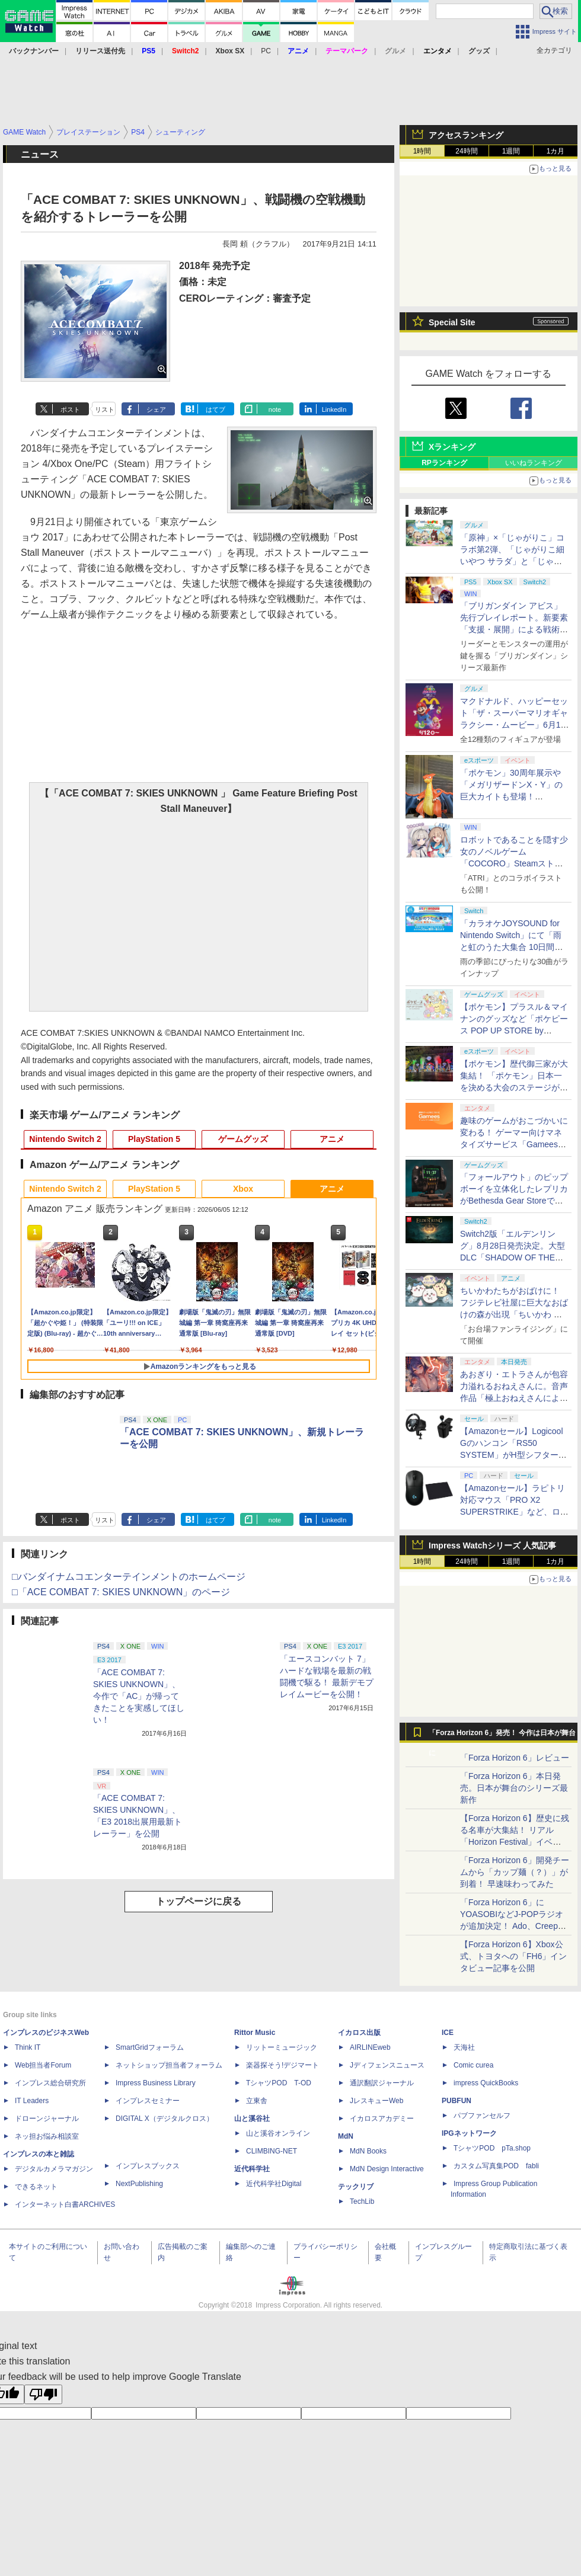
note (275, 409)
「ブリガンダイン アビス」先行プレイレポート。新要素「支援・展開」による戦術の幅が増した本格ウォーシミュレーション (514, 629)
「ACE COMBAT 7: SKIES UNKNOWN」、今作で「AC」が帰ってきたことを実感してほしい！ (138, 1696)
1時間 (422, 151)
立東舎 (256, 2101)
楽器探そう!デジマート (282, 2065)
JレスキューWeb (376, 2101)
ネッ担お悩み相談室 (47, 2136)
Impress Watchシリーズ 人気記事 (492, 1545)
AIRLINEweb (370, 2047)
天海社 (464, 2047)
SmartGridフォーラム (150, 2047)
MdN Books (368, 2151)
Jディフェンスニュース (387, 2065)
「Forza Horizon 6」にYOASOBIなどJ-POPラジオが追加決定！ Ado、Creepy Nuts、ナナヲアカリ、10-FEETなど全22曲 (511, 1925)
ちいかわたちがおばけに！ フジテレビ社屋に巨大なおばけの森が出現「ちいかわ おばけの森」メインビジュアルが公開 (514, 1314)
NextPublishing (139, 2184)
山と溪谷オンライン (278, 2133)
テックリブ (356, 2187)
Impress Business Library (156, 2083)
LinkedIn (334, 409)
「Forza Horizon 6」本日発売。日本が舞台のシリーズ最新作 (514, 1787)
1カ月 (556, 151)
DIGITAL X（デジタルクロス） (164, 2118)
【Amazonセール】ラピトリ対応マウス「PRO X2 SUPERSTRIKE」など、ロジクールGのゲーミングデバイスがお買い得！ (514, 1511)
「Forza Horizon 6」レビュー (514, 1757)
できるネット (36, 2187)
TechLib (362, 2201)
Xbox (243, 1188)
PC (266, 51)
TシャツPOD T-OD (278, 2083)
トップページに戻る (198, 1901)
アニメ (332, 1139)
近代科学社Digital (273, 2184)
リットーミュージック (281, 2047)
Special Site (452, 322)
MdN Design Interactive (387, 2169)
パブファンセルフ (482, 2115)
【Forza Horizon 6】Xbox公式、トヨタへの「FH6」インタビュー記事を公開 (513, 1956)
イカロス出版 (359, 2032)
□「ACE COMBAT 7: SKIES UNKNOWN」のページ (121, 1592)
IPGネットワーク (469, 2133)
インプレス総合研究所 (50, 2083)
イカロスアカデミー (382, 2118)
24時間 (466, 151)
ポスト (70, 409)
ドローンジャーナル (47, 2118)
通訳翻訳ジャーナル (382, 2083)
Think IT (27, 2047)
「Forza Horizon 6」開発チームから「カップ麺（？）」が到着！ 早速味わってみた (514, 1872)
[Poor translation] (43, 2394)
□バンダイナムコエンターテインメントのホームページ (128, 1577)
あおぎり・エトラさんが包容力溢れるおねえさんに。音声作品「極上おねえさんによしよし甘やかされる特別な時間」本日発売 (514, 1397)
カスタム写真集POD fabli (496, 2166)
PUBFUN (456, 2101)
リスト (104, 409)
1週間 (511, 151)
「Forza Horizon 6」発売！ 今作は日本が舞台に (502, 1736)
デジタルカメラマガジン (54, 2169)
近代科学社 (252, 2169)
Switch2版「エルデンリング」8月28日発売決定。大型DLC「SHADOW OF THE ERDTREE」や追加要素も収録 (513, 1257)
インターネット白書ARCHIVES (65, 2204)
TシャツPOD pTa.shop (492, 2148)
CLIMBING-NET (271, 2151)
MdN (345, 2136)
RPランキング (444, 463)
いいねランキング (533, 463)
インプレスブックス (148, 2166)
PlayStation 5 (154, 1139)
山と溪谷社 (252, 2118)
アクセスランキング (466, 135)
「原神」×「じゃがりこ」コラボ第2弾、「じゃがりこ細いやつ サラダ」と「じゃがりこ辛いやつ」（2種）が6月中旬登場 (514, 561)
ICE (448, 2032)
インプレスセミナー (148, 2101)
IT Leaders (32, 2101)
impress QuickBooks (486, 2083)
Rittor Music (254, 2032)
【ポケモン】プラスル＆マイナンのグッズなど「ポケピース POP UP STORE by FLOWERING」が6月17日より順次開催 (514, 1030)
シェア (156, 409)
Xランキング (452, 447)
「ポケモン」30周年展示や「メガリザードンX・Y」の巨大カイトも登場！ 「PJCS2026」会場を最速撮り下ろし (513, 796)
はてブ (215, 409)
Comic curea (473, 2065)
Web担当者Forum (43, 2065)
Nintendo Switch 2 (65, 1139)
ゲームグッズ (243, 1139)
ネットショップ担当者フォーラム (169, 2065)
